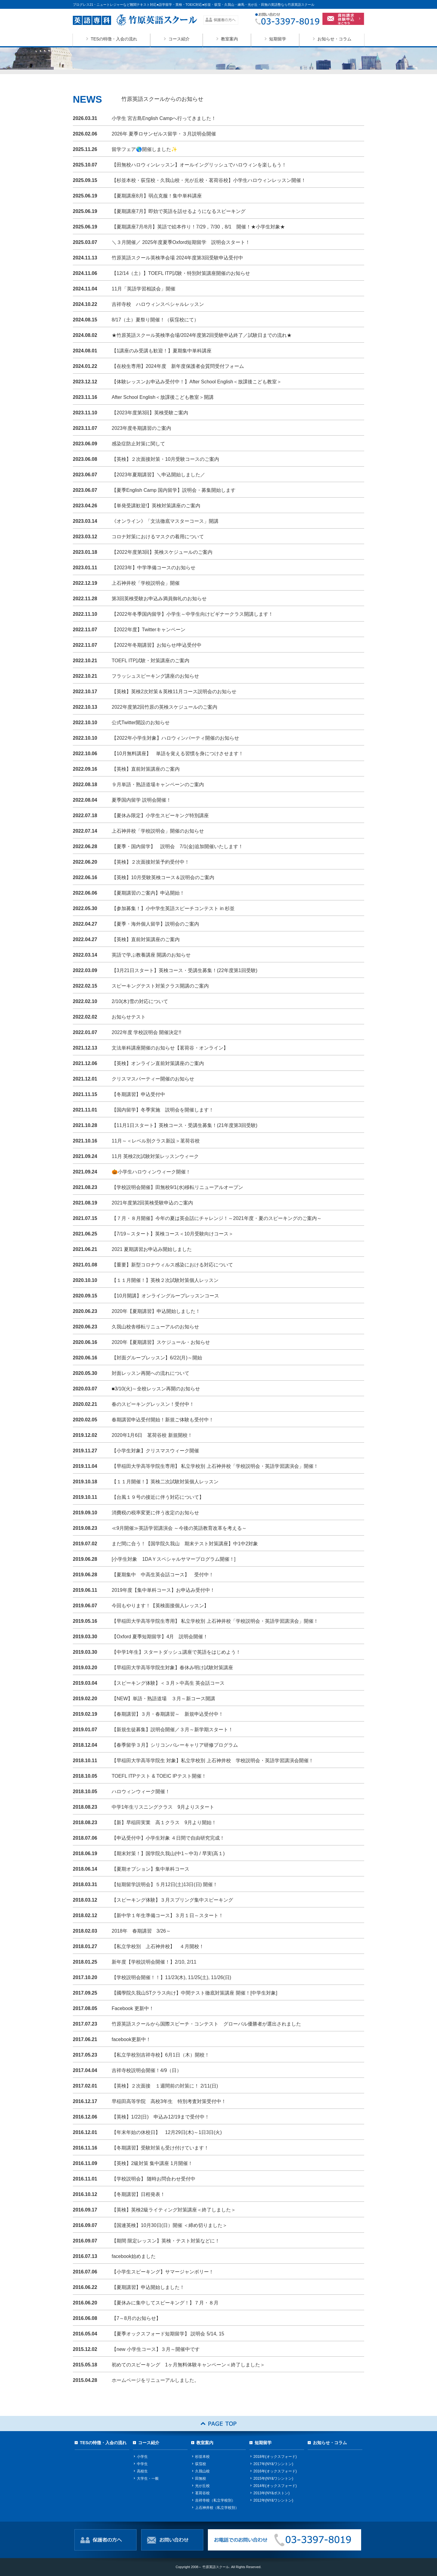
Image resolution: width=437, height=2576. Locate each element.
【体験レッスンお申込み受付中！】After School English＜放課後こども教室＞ (197, 381)
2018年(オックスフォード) (275, 2456)
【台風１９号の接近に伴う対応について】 (158, 1497)
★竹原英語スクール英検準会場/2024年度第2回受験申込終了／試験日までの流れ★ (202, 335)
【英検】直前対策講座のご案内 (146, 769)
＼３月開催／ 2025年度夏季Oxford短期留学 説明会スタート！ (181, 242)
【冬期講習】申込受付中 (138, 1094)
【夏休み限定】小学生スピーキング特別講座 (160, 815)
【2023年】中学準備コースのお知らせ (153, 567)
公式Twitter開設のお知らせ (141, 722)
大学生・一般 (148, 2478)
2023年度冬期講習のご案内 (141, 428)
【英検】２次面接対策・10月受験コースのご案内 (165, 459)
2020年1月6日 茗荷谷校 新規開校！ (152, 1435)
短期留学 (277, 38)
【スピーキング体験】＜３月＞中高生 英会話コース (168, 1683)
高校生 (142, 2471)
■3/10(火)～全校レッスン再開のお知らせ (156, 1388)
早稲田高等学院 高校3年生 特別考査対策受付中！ (169, 2101)
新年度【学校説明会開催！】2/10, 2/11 (154, 1962)
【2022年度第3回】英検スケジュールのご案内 (162, 552)
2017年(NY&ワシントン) (273, 2464)
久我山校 (202, 2471)
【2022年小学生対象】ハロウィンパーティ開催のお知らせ (175, 738)
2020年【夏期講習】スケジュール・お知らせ (161, 1342)
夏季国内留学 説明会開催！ (141, 800)
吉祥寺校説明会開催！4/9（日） (146, 2070)
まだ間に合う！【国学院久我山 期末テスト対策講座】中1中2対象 (185, 1543)
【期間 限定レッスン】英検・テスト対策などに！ (166, 2240)
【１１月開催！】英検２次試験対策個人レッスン (165, 1280)
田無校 (200, 2478)
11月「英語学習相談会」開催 (143, 288)
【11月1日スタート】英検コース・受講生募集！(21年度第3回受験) (184, 1125)
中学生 (142, 2464)
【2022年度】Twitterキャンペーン (148, 629)
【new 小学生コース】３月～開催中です (156, 2349)
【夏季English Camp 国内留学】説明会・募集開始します (173, 490)
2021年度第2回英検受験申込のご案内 (152, 1202)
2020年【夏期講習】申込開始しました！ (156, 1311)
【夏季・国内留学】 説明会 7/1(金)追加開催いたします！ (177, 846)
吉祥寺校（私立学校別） (215, 2500)
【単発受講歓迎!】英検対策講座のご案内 (156, 505)
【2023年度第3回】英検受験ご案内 (150, 412)
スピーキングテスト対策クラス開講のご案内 (160, 985)
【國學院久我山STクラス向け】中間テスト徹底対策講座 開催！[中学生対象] (194, 1992)
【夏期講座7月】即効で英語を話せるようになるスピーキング (179, 211)
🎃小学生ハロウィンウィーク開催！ (151, 1171)
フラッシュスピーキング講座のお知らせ (155, 676)
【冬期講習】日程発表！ (138, 2194)
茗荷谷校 (202, 2493)
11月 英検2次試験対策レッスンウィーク (155, 1156)
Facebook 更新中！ (133, 2008)
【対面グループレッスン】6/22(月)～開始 (157, 1357)
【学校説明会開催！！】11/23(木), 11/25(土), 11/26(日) (171, 1977)
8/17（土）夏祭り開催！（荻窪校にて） (155, 319)
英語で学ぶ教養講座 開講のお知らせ (151, 954)
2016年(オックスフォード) (275, 2471)
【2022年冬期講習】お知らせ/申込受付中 (157, 645)
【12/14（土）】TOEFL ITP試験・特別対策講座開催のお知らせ (181, 273)
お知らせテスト (129, 1016)
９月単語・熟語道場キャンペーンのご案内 (160, 784)
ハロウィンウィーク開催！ (141, 1791)
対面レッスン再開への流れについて (150, 1373)
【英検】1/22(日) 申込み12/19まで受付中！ (160, 2116)
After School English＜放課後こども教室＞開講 (163, 397)
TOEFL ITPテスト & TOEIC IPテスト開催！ (159, 1776)
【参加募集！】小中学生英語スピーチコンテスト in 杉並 (173, 908)
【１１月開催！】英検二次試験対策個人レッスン (165, 1481)
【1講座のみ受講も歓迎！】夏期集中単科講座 (162, 350)
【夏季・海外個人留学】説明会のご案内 (155, 924)
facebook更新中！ (131, 2039)
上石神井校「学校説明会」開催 (146, 583)
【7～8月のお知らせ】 (136, 2318)
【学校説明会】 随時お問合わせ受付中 (153, 2178)
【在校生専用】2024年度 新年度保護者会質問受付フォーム (178, 366)
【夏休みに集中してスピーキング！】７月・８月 (165, 2302)
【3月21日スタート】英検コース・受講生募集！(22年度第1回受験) (184, 970)
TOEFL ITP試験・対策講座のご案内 (150, 660)
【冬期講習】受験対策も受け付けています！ (160, 2147)
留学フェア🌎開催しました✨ (144, 149)
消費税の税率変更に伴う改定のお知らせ (155, 1512)
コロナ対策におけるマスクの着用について (158, 536)
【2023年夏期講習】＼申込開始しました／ (161, 474)
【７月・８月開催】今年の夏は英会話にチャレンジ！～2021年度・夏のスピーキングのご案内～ (217, 1218)
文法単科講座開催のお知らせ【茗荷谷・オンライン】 (170, 1047)
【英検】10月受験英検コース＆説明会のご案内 (163, 877)
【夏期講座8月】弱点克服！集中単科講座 (157, 195)
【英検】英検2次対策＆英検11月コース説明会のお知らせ (174, 691)
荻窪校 (200, 2464)
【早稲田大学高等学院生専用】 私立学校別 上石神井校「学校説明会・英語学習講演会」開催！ (215, 1466)
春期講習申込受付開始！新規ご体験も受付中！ (163, 1419)
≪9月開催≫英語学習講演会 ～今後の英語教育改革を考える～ (179, 1528)
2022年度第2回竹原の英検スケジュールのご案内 (165, 707)
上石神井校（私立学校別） (217, 2508)
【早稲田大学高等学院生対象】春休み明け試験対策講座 (172, 1667)
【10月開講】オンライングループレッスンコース (165, 1295)
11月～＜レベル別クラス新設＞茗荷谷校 (156, 1140)
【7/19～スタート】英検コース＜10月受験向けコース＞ (172, 1233)
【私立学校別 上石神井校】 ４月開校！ (158, 1946)
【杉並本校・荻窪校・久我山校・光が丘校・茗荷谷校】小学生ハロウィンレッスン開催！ (209, 180)
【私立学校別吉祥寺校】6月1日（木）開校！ (160, 2054)
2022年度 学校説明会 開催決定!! (146, 1032)
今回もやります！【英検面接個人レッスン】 (160, 1605)
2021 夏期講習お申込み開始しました (152, 1249)
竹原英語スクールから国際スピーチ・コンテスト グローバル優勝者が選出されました (206, 2023)
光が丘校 (202, 2486)
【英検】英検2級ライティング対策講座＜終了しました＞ (174, 2209)
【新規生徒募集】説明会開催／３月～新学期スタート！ (172, 1729)
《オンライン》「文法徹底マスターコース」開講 (165, 521)
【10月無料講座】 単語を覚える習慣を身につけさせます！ (177, 753)
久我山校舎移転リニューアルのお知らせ (155, 1326)
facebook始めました (134, 2256)
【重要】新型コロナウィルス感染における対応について (172, 1264)
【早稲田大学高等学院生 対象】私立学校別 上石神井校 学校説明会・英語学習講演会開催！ (212, 1760)
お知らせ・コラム (334, 38)
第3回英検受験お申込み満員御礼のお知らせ (159, 598)
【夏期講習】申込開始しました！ (148, 2287)
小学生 (142, 2456)
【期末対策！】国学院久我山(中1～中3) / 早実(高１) (168, 1853)
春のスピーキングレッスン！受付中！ (153, 1404)
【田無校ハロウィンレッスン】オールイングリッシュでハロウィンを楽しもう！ (199, 164)
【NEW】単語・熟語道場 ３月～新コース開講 (163, 1698)
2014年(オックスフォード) (275, 2486)
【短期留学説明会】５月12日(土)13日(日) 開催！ (165, 1884)
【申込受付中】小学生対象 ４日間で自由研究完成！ (168, 1838)
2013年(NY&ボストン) (271, 2493)
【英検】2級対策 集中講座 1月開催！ (152, 2163)
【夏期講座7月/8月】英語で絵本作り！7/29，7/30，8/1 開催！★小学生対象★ (198, 226)
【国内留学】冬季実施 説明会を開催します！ (163, 1109)
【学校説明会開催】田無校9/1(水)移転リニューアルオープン (177, 1187)
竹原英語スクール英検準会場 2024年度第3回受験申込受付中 (177, 257)
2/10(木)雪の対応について (140, 1001)
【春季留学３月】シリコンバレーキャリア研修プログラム (175, 1745)
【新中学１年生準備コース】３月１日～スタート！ (167, 1915)
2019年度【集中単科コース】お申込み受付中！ (163, 1590)
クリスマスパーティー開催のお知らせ (153, 1078)
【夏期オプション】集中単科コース (150, 1869)
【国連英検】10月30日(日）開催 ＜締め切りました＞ (169, 2225)
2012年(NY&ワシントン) (273, 2500)
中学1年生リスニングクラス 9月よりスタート (163, 1807)
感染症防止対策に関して (138, 443)
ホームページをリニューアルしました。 (155, 2380)
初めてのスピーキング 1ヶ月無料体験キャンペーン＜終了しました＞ (188, 2364)
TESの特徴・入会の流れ (114, 38)
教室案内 (229, 38)
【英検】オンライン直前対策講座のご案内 (158, 1063)
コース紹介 (179, 38)
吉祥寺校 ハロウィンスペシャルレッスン (158, 304)
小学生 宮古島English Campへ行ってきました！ (164, 118)
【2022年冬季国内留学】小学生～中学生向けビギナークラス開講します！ (192, 614)
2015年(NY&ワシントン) (273, 2478)
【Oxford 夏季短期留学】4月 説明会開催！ (160, 1636)
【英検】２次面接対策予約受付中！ (150, 862)
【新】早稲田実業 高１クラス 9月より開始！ (164, 1822)
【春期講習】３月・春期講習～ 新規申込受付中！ (167, 1714)
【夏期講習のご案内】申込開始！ (148, 893)
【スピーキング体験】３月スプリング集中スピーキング (172, 1900)
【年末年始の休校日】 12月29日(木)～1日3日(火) (167, 2132)
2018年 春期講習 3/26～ (141, 1931)
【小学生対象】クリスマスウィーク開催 (155, 1450)
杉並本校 (202, 2456)
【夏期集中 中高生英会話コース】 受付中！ (163, 1574)
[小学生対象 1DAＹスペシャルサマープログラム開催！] (173, 1559)
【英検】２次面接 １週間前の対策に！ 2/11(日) (165, 2085)
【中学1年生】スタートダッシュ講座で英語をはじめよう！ (176, 1652)
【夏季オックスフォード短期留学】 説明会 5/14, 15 (168, 2333)
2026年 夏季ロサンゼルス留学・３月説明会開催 (164, 133)
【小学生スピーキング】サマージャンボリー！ (163, 2271)
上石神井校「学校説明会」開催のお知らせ (158, 831)
